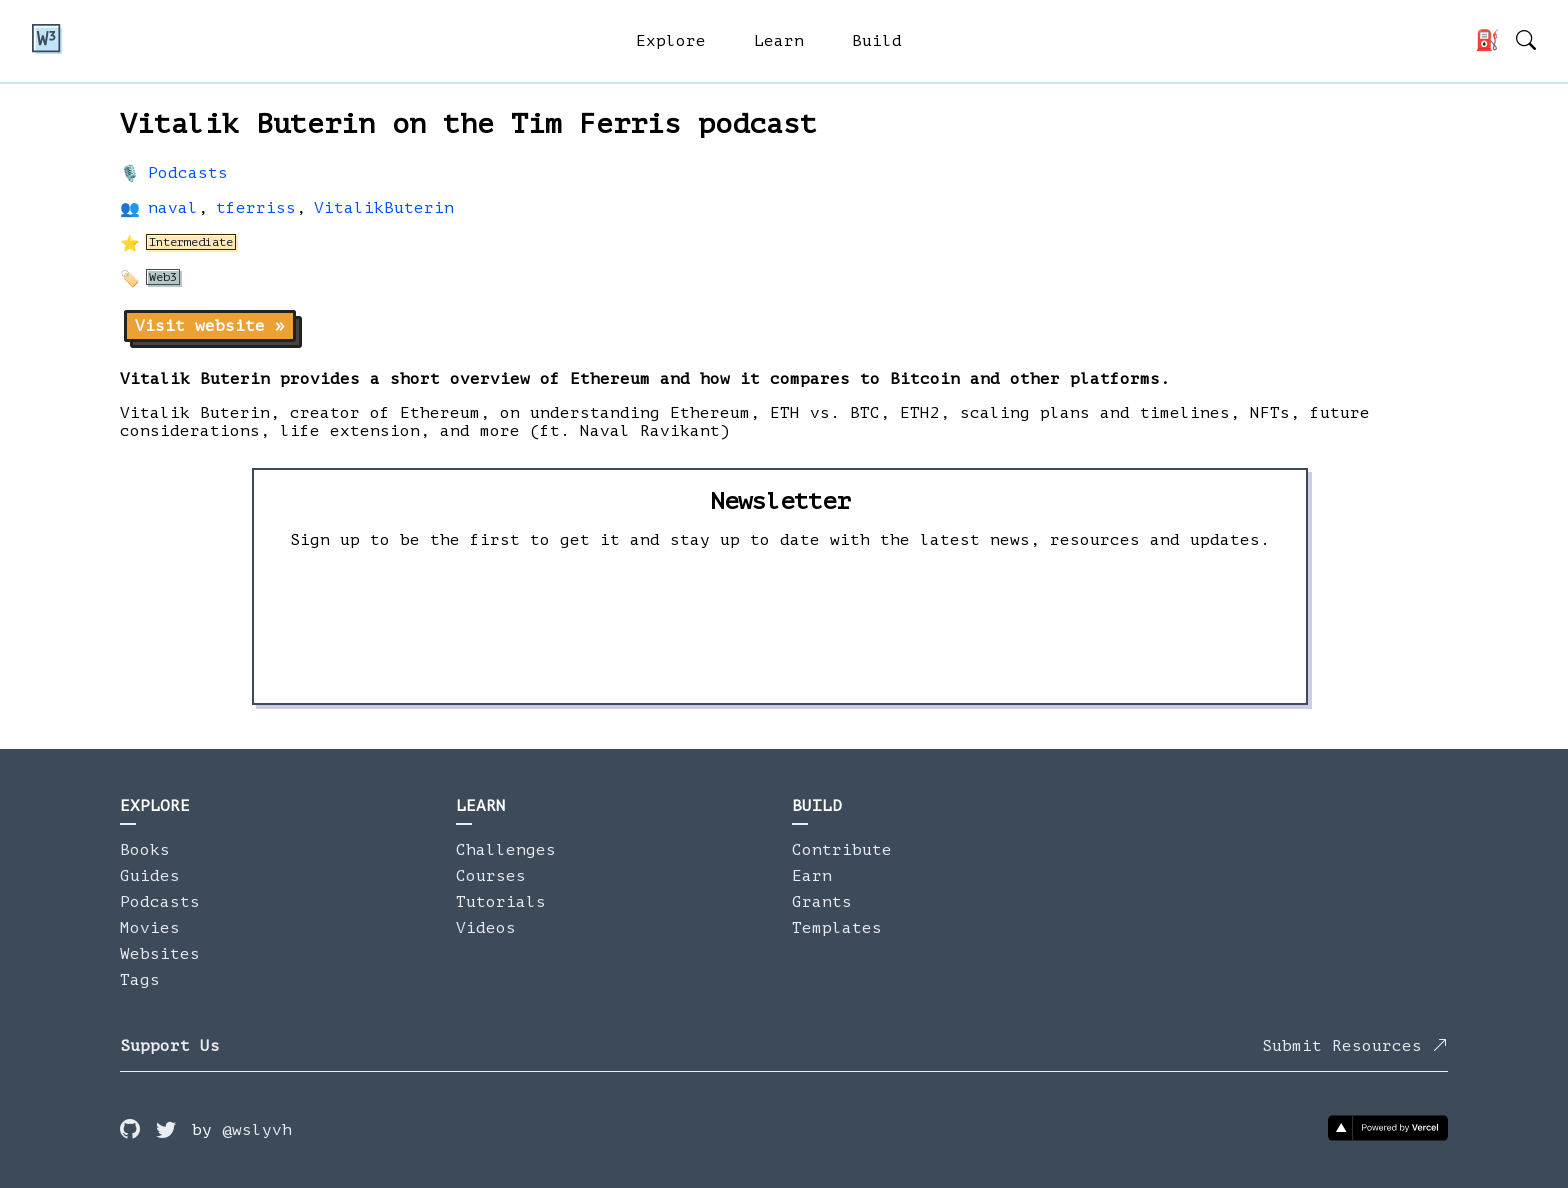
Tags (140, 980)
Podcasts (188, 173)
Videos (486, 928)
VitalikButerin (384, 208)
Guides (150, 876)
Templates (837, 928)
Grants (822, 902)
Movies (150, 928)
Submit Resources (1355, 1046)
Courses (491, 876)
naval (173, 208)
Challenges (506, 850)
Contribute (842, 850)
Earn (812, 876)
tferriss (256, 208)
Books (145, 850)
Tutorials (501, 902)
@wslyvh (257, 1130)
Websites (160, 954)
